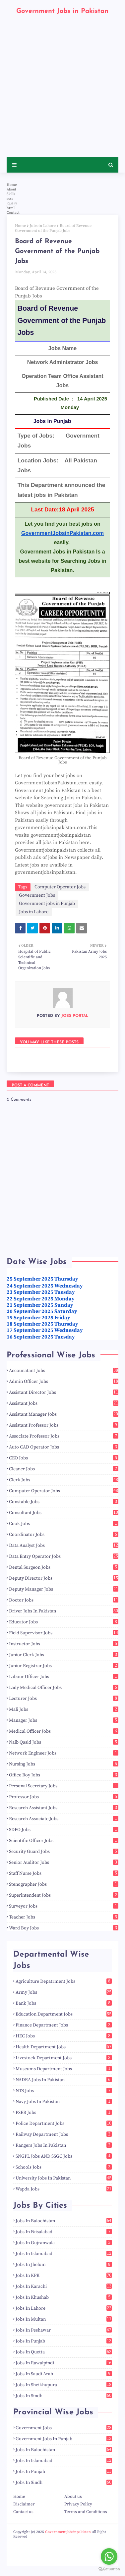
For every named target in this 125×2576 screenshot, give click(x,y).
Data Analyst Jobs (63, 1546)
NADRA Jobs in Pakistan (64, 2080)
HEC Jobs (64, 2036)
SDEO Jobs (63, 1830)
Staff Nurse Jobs (63, 1873)
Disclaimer (24, 2504)
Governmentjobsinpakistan (68, 2532)
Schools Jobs (64, 2167)
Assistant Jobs (63, 1403)
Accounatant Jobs (63, 1371)
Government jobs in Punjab (47, 904)
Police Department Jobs (64, 2124)
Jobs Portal (74, 1016)
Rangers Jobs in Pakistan (64, 2145)
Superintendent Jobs (63, 1895)
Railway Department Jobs (64, 2134)
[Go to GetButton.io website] (109, 2569)
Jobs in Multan (64, 2319)
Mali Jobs (63, 1709)
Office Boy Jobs (63, 1775)
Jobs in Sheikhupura (64, 2385)
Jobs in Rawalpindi (64, 2363)
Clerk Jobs (63, 1480)
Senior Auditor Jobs (63, 1863)
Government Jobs (37, 895)
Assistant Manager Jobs (63, 1414)
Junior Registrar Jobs (63, 1666)
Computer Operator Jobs (60, 887)
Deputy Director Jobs (63, 1578)
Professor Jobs (63, 1797)
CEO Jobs (63, 1458)
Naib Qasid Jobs (63, 1742)
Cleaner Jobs (63, 1469)
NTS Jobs (64, 2091)
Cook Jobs (63, 1524)
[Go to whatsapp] (109, 2556)
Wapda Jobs (64, 2189)
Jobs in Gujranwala (64, 2243)
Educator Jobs (63, 1622)
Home (20, 225)
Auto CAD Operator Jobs (63, 1447)
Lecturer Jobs (63, 1699)
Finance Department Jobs (64, 2025)
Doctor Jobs (63, 1600)
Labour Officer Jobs (63, 1677)
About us (73, 2496)
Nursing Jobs (63, 1764)
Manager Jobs (63, 1720)
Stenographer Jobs (63, 1884)
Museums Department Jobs (64, 2069)
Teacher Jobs (63, 1917)
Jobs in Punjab (64, 2341)
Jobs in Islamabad (64, 2254)
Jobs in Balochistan (64, 2221)
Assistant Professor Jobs (63, 1425)
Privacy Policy (78, 2504)
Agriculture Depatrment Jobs (64, 1981)
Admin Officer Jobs (63, 1382)
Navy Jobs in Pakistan (64, 2102)
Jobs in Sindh (64, 2396)
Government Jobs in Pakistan (62, 11)
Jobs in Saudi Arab (64, 2374)
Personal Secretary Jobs (63, 1786)
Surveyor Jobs (63, 1906)
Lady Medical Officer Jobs (63, 1688)
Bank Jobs (64, 2003)
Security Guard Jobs (63, 1852)
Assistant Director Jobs (63, 1392)
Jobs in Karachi (64, 2286)
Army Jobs (64, 1992)
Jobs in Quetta (64, 2352)
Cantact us (23, 2511)
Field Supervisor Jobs (63, 1633)
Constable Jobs (63, 1502)
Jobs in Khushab (64, 2297)
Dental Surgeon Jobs (63, 1567)
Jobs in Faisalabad (64, 2232)
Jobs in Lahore (43, 225)
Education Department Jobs (64, 2014)
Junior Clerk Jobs (63, 1655)
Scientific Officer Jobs (63, 1841)
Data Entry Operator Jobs (63, 1556)
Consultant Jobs (63, 1513)
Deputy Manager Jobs (63, 1589)
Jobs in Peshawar (64, 2330)
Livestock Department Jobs (64, 2058)
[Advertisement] (62, 91)
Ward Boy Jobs (63, 1928)
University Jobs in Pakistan (64, 2178)
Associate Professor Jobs (63, 1436)
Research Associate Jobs (63, 1819)
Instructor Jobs (63, 1644)
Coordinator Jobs (63, 1535)
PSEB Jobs (64, 2113)
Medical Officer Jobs (63, 1731)
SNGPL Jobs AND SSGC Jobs (64, 2156)
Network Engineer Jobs (63, 1753)
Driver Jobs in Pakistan (63, 1611)
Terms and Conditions (85, 2511)
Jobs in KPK (64, 2276)
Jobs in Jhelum (64, 2265)
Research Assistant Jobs (63, 1808)
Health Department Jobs (64, 2047)
